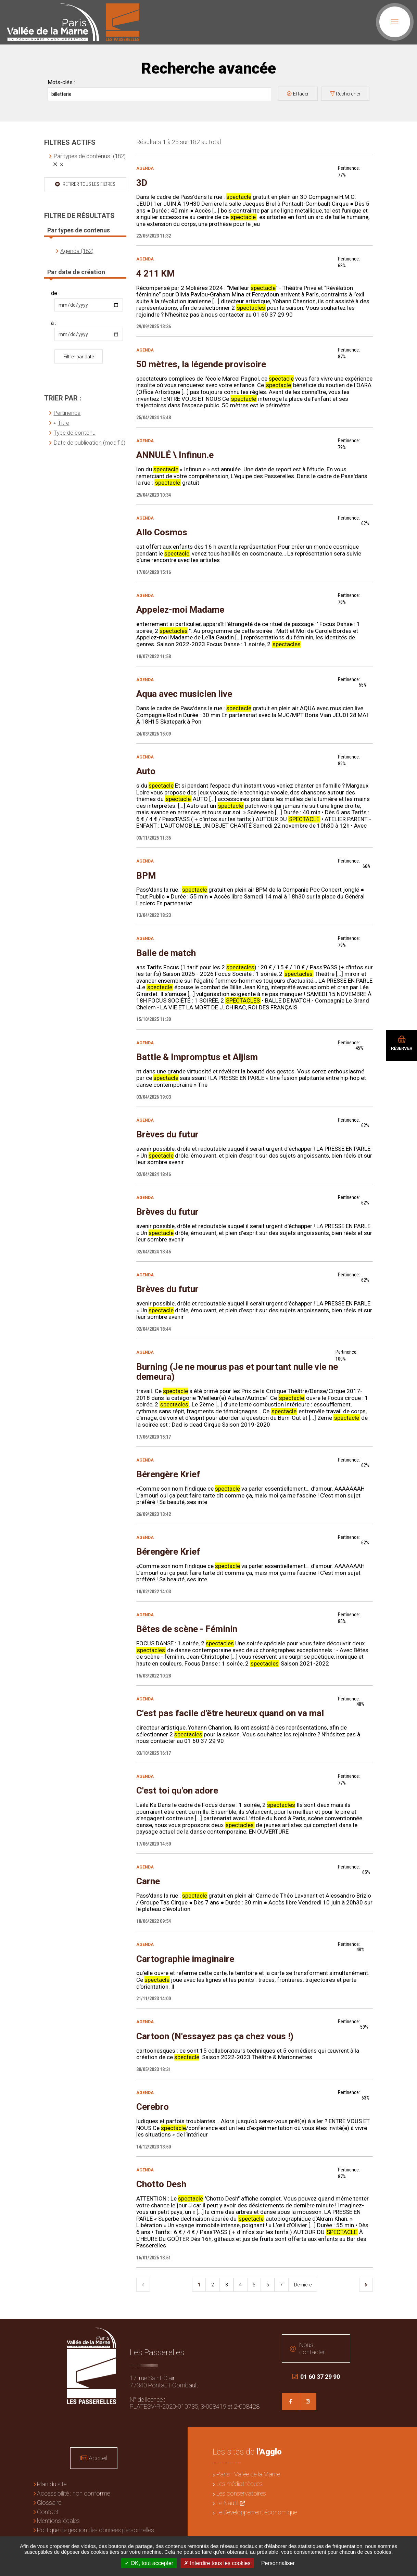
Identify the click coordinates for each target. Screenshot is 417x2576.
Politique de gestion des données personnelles (95, 2530)
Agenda (145, 168)
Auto (145, 771)
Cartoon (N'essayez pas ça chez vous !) (214, 2036)
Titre (63, 422)
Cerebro (152, 2107)
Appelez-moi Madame (180, 609)
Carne (148, 1881)
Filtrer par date (78, 356)
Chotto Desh (161, 2184)
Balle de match (166, 953)
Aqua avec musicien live (184, 694)
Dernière (303, 2284)
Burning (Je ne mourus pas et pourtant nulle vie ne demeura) (237, 1372)
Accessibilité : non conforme (73, 2493)
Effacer (301, 94)
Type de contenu (74, 432)
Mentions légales (58, 2520)
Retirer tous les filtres (88, 184)
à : (53, 323)
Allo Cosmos (161, 532)
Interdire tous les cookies (217, 2563)
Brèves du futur (167, 1134)
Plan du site (51, 2484)
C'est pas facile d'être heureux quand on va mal (230, 1713)
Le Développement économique (256, 2512)
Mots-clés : (61, 82)
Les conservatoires (241, 2493)
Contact (48, 2511)
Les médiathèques (239, 2483)
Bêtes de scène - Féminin (186, 1629)
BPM (146, 875)
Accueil (98, 2458)
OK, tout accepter (149, 2563)
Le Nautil (227, 2503)
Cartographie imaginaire (185, 1959)
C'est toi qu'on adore (177, 1790)
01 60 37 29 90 (316, 2377)
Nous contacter (312, 2348)
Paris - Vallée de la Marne (248, 2474)
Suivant (366, 2285)
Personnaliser (278, 2563)
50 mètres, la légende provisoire (201, 364)
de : (55, 293)
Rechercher (348, 94)
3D (141, 183)
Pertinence (66, 412)
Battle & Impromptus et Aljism (197, 1057)
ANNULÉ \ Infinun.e (175, 455)
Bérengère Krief (168, 1474)
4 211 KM (155, 273)
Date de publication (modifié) (89, 442)
